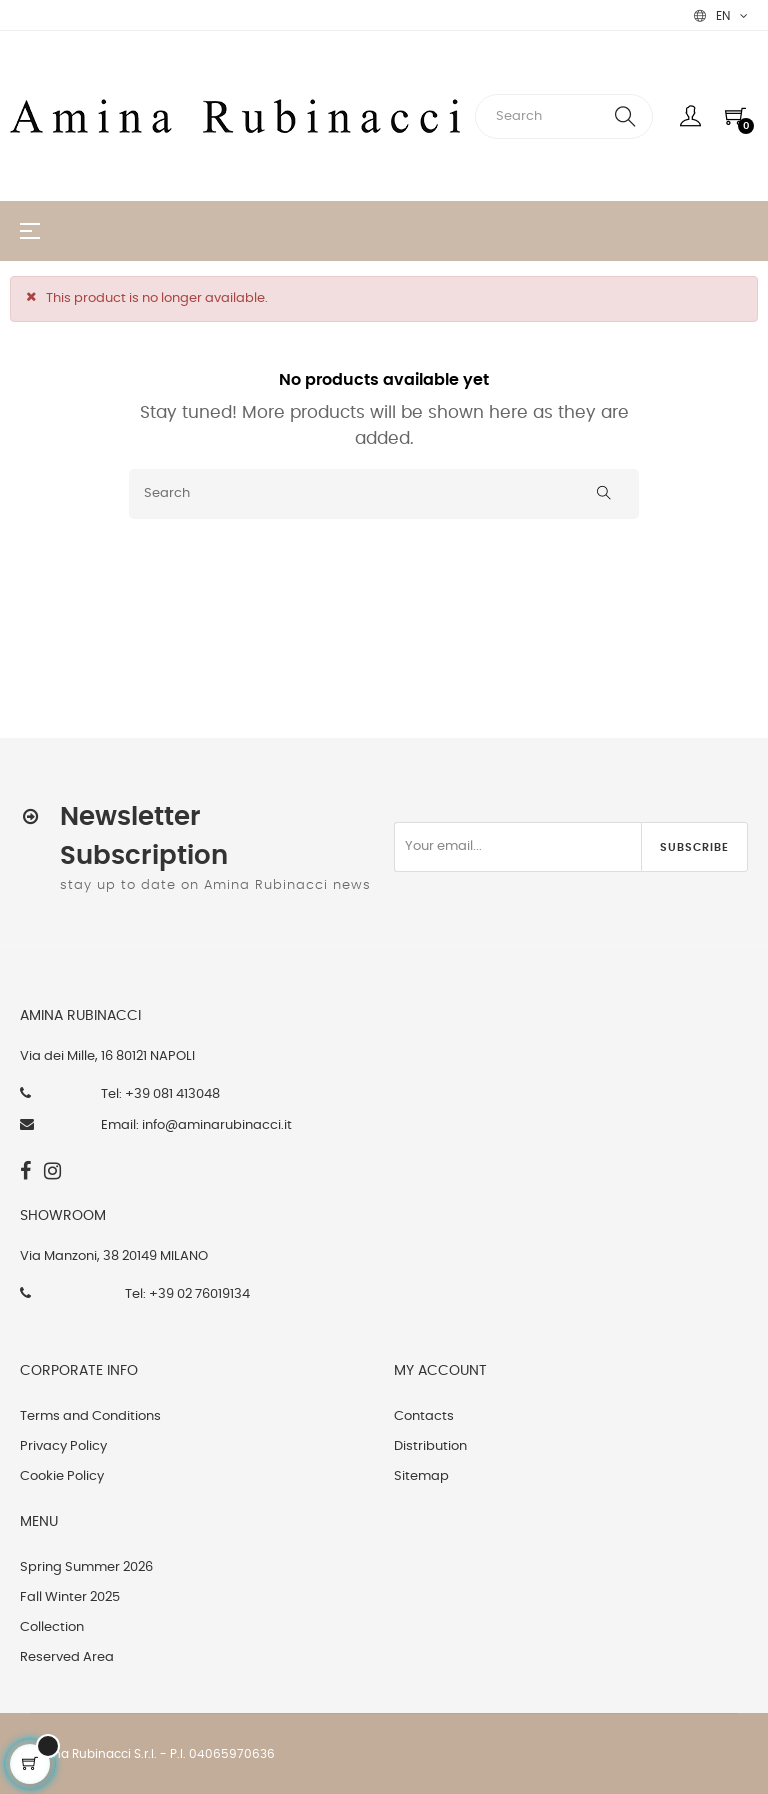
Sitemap (421, 1476)
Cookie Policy (62, 1476)
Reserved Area (67, 1657)
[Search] (384, 494)
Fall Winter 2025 (70, 1597)
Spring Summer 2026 (86, 1567)
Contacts (424, 1416)
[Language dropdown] (721, 16)
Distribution (430, 1446)
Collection (52, 1627)
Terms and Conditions (90, 1416)
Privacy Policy (63, 1446)
